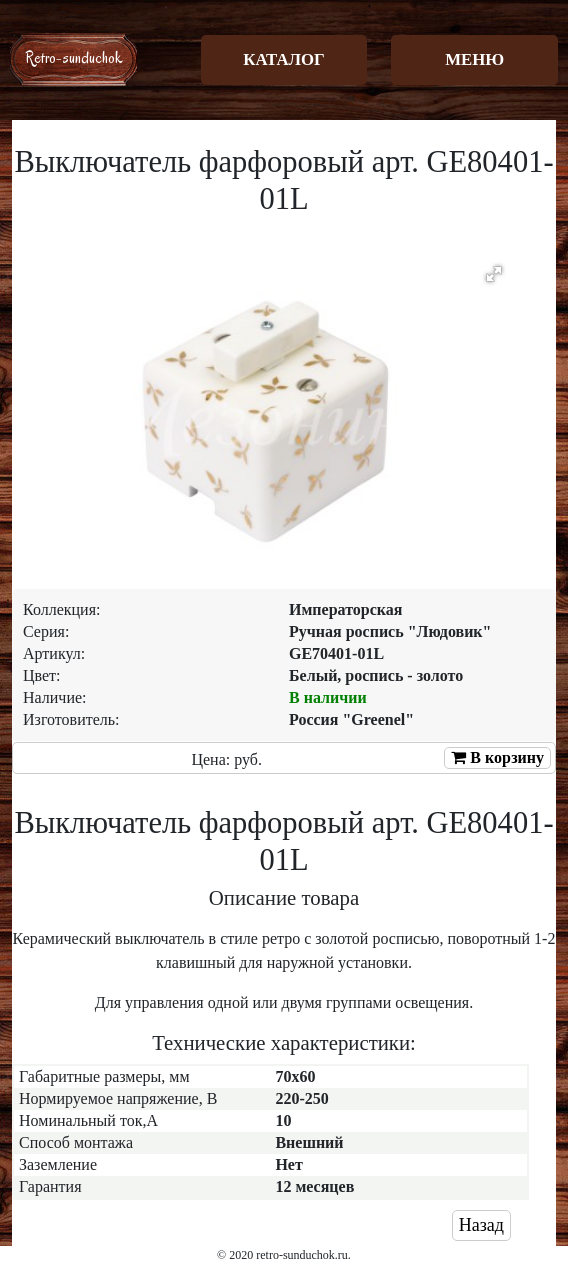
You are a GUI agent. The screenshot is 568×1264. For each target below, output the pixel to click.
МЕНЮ (474, 59)
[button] (494, 274)
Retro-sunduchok (74, 58)
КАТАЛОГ (284, 59)
